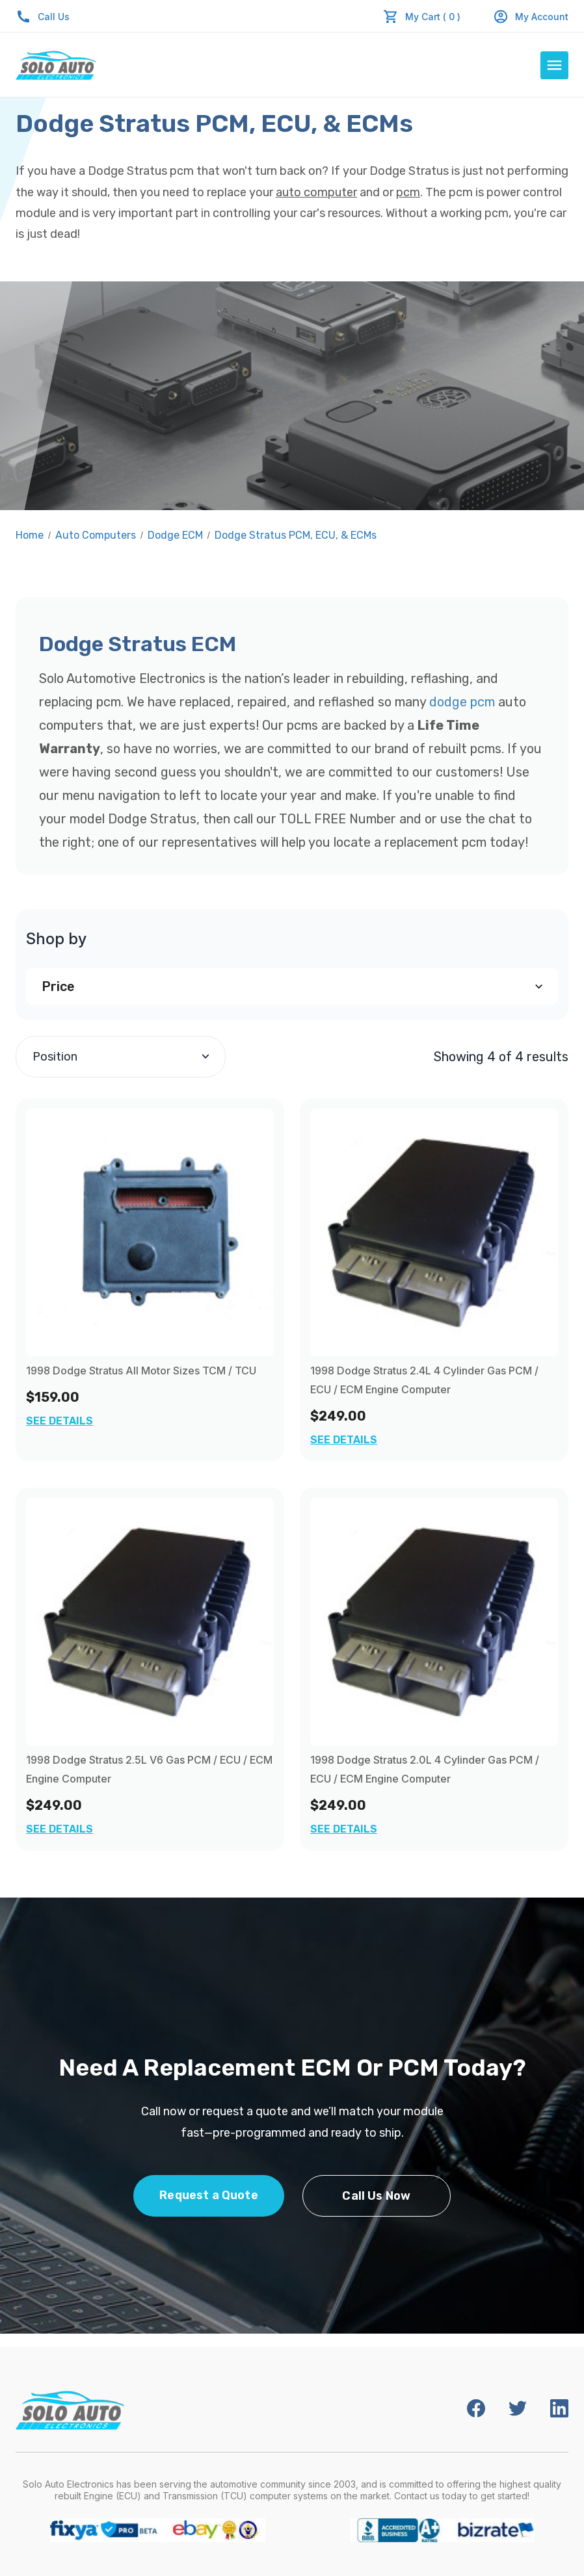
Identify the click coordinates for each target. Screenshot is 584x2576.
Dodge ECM (175, 535)
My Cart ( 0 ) (432, 16)
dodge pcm (462, 702)
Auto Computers (95, 535)
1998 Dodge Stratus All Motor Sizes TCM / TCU (141, 1370)
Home (30, 535)
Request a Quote (208, 2195)
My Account (530, 16)
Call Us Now (376, 2196)
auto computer (316, 192)
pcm (408, 192)
